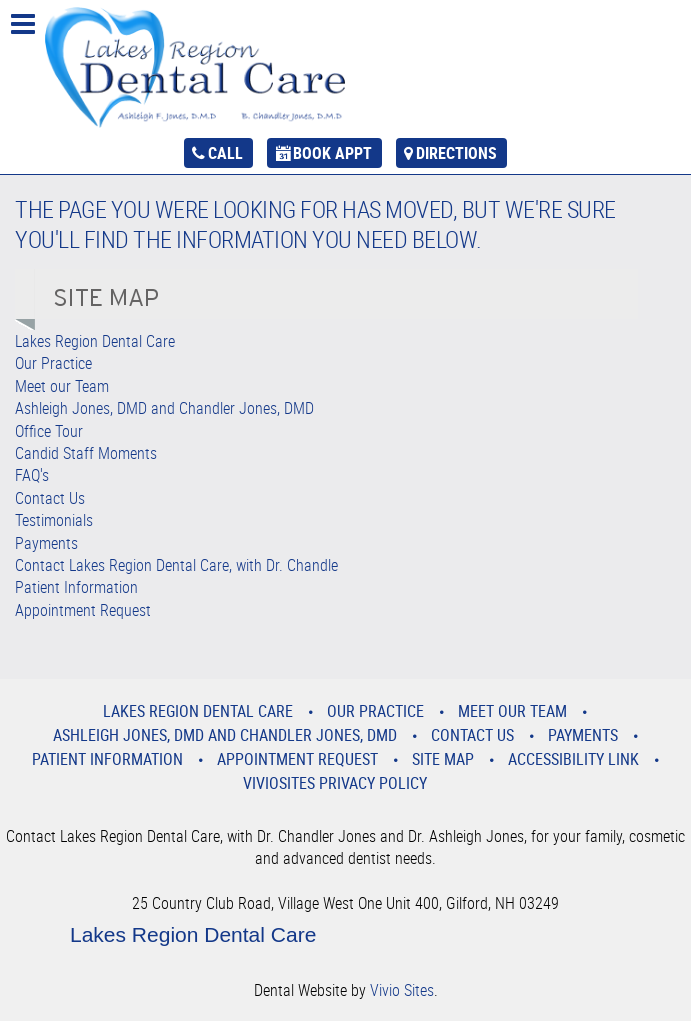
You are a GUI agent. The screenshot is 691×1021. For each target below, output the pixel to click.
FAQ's (32, 475)
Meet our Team (62, 386)
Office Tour (49, 431)
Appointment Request (83, 610)
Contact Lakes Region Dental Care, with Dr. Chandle (176, 565)
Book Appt (332, 153)
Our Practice (53, 363)
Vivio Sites (402, 990)
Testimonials (54, 520)
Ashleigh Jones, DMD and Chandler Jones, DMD (164, 408)
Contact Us (50, 498)
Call (225, 153)
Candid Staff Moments (86, 453)
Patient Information (76, 587)
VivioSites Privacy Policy (335, 783)
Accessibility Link (573, 759)
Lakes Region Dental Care (95, 341)
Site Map (443, 759)
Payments (46, 543)
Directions (456, 153)
